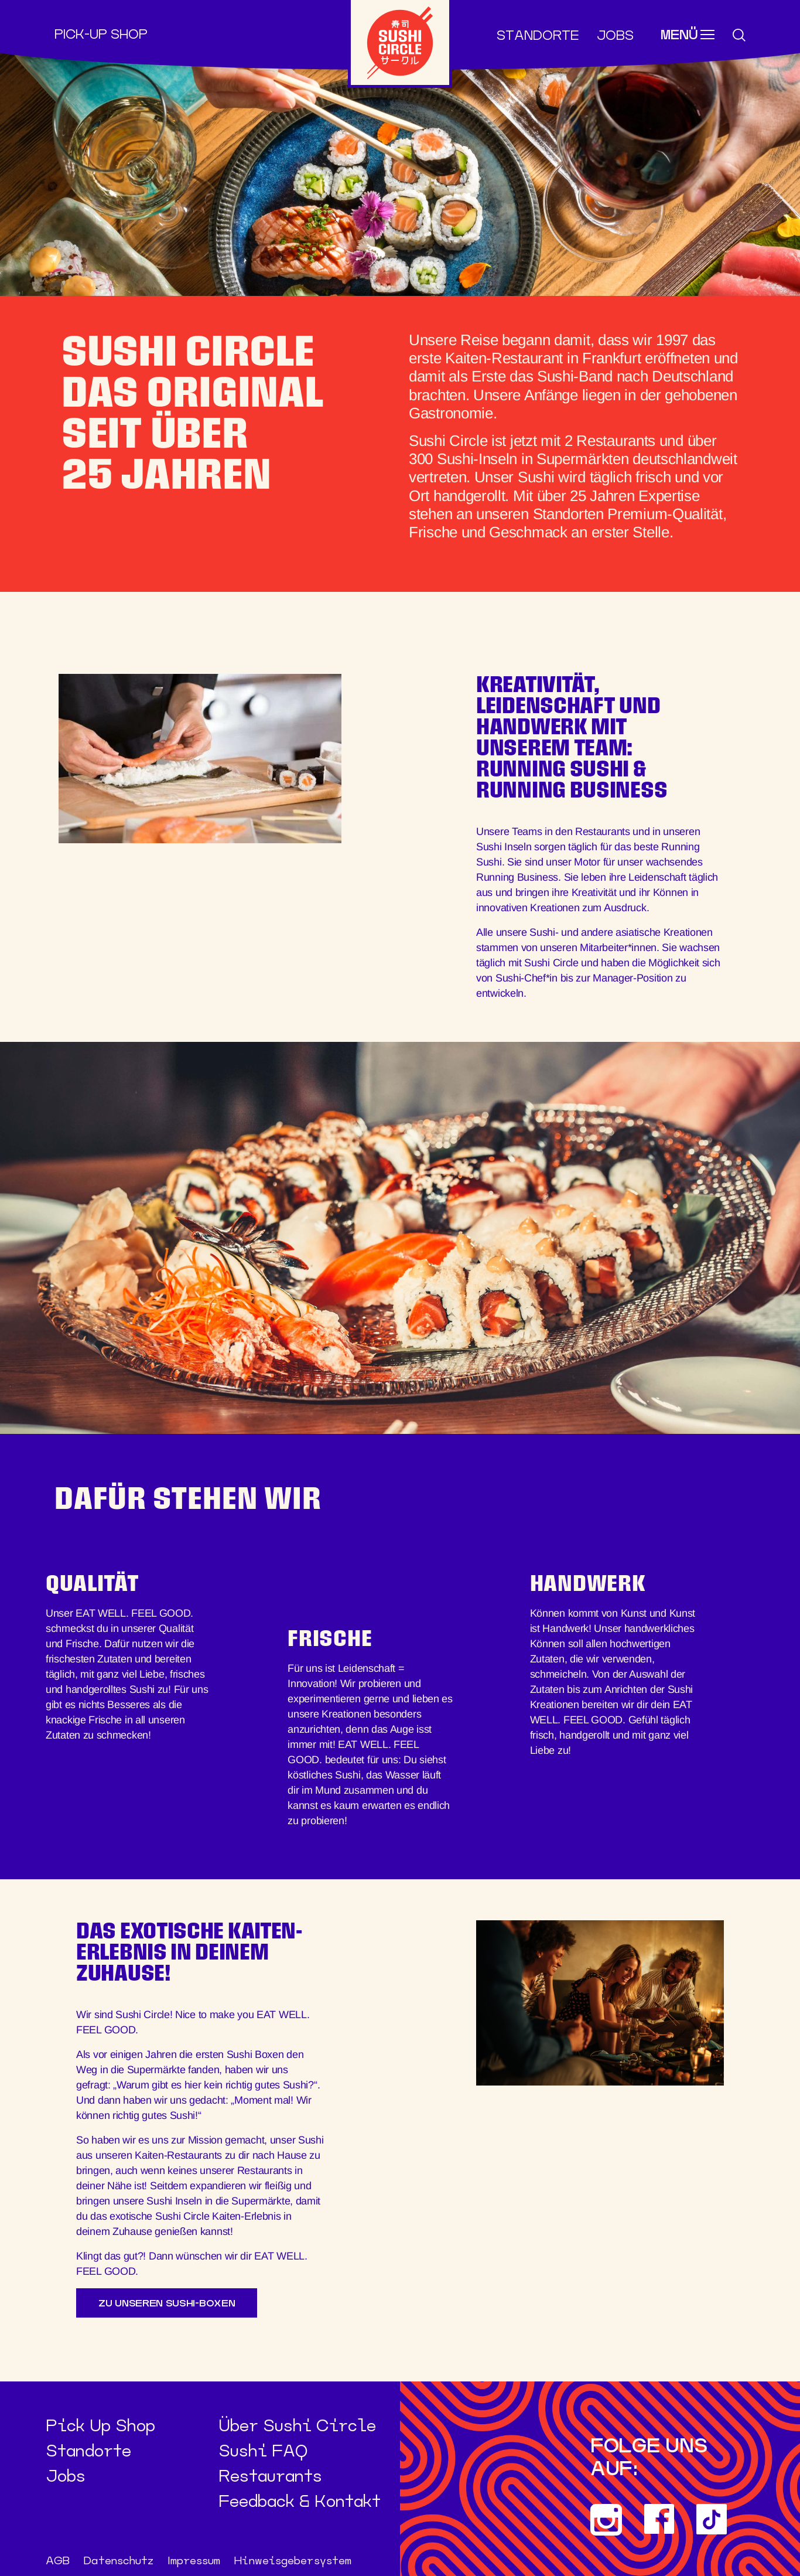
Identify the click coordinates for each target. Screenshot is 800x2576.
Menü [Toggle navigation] (679, 36)
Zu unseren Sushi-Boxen (166, 2302)
